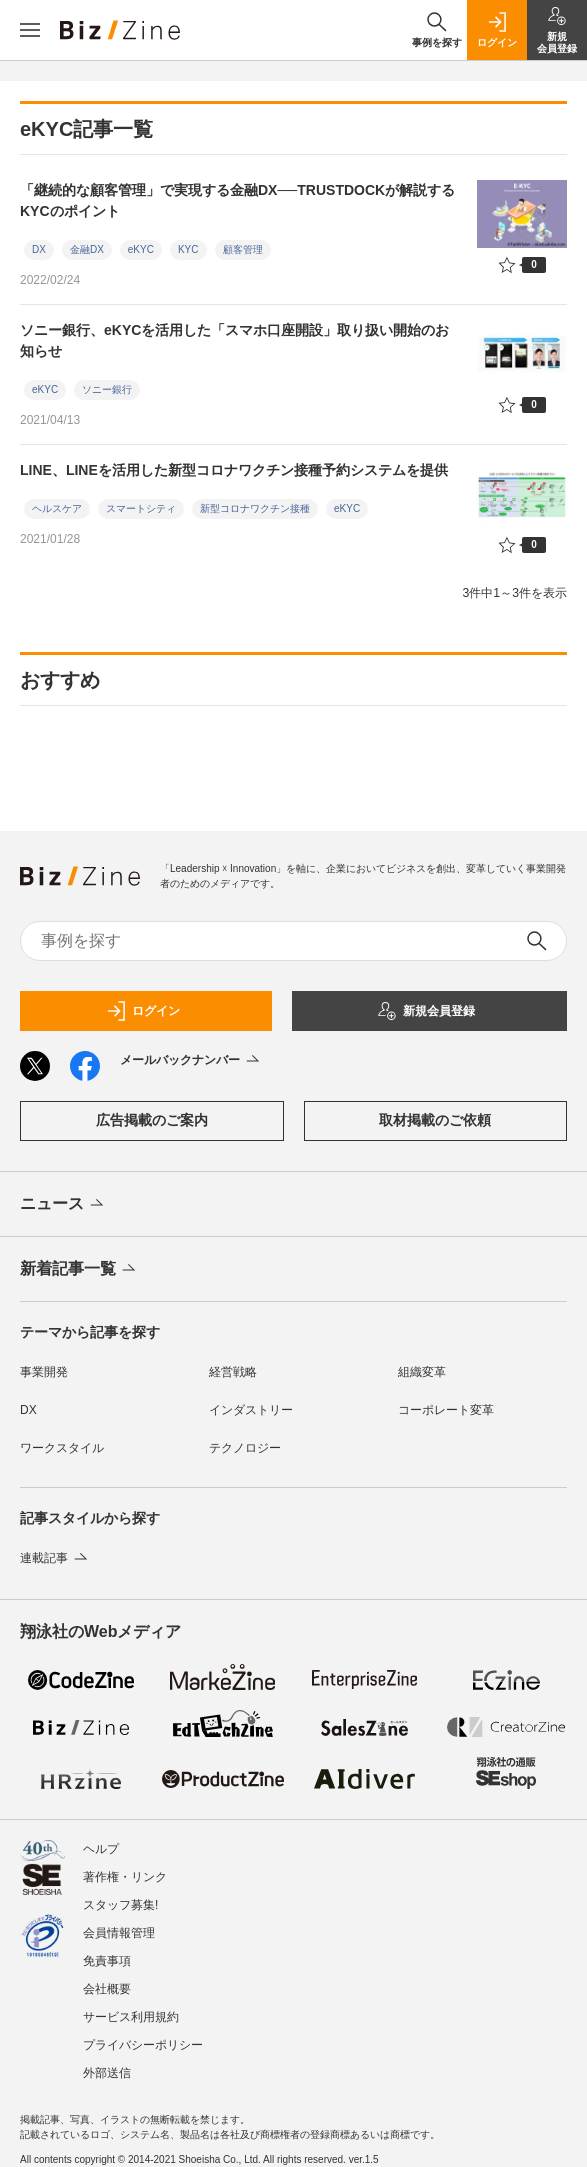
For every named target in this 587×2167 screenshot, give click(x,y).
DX (39, 249)
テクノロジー (245, 1448)
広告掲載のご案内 (152, 1120)
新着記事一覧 (79, 1270)
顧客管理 (243, 249)
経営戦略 (233, 1372)
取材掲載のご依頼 (435, 1120)
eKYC (141, 249)
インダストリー (251, 1410)
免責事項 (107, 1961)
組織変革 (422, 1372)
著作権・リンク (125, 1877)
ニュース (63, 1205)
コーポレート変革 (446, 1410)
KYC (188, 249)
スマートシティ (141, 508)
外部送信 (107, 2073)
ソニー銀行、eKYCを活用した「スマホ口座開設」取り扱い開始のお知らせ (234, 340)
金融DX (87, 249)
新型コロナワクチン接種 (255, 508)
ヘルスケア (57, 508)
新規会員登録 (426, 1011)
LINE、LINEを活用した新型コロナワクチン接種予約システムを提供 (234, 470)
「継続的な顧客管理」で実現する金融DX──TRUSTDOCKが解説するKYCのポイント (237, 200)
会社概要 (107, 1989)
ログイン (143, 1011)
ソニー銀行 (107, 389)
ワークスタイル (62, 1448)
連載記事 (55, 1558)
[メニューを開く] (30, 30)
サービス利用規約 (131, 2017)
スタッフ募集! (120, 1905)
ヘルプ (101, 1849)
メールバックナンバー (191, 1061)
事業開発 (44, 1372)
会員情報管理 (119, 1933)
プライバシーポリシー (143, 2045)
